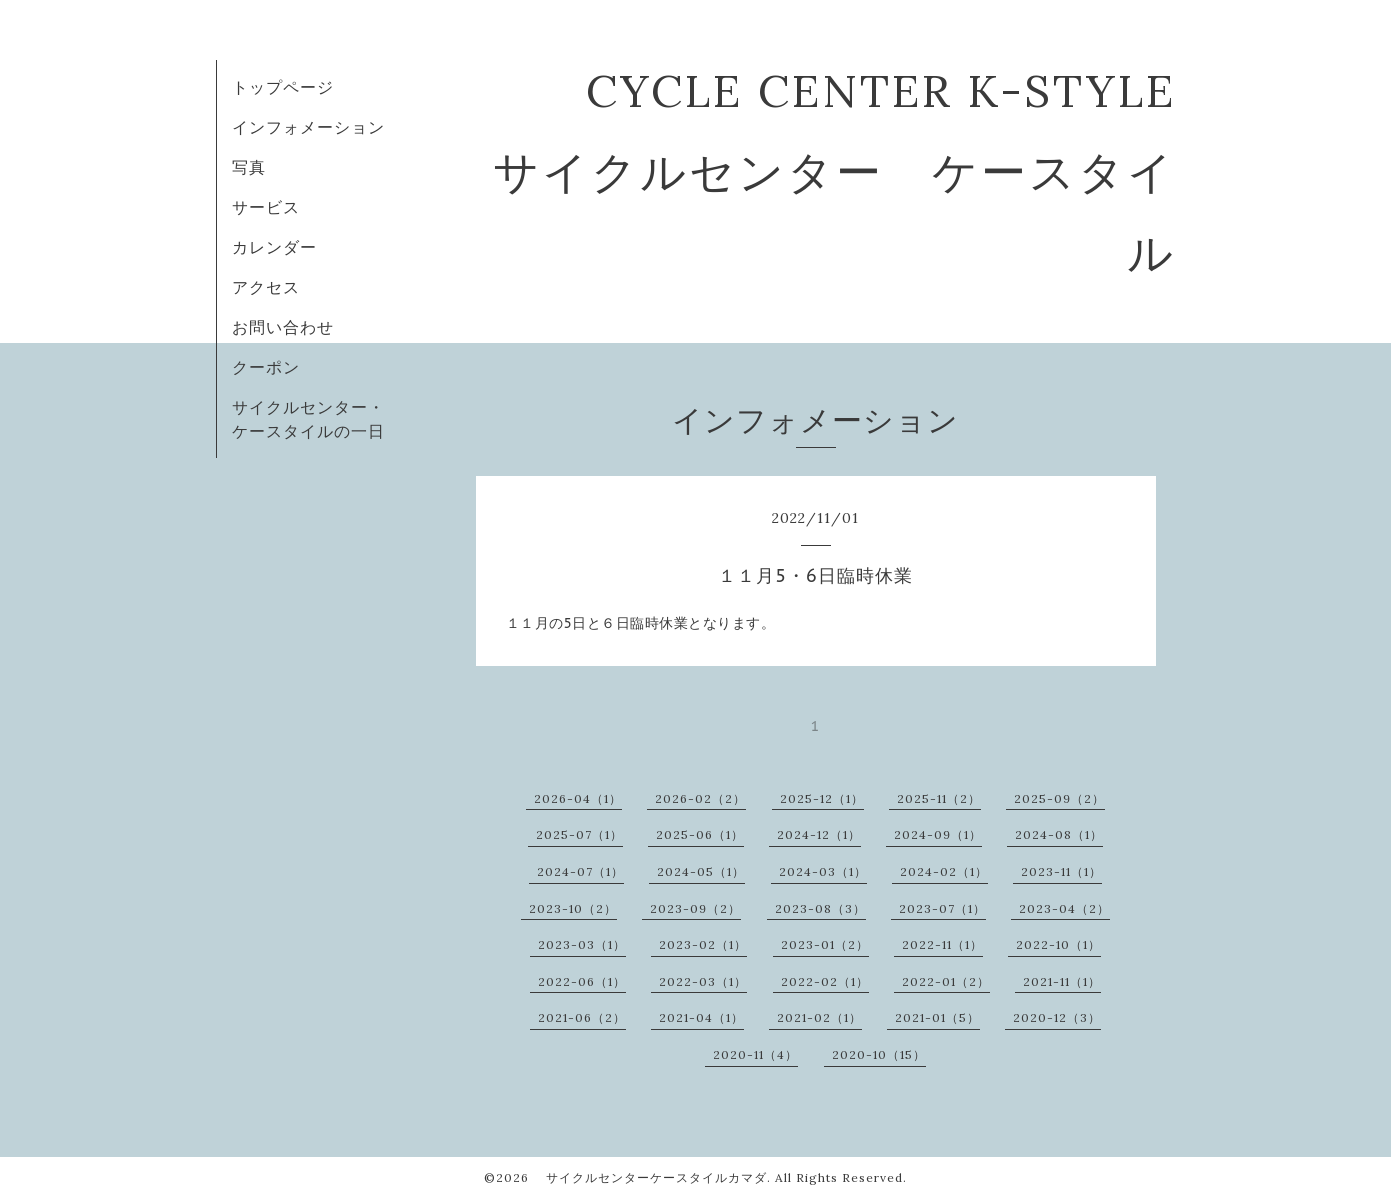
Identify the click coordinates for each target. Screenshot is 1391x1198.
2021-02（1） (819, 1017)
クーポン (266, 367)
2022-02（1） (825, 981)
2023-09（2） (695, 908)
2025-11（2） (939, 798)
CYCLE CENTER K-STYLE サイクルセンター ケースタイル (858, 171)
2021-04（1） (701, 1017)
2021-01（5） (937, 1017)
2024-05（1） (701, 871)
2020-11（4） (755, 1054)
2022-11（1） (942, 944)
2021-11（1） (1062, 981)
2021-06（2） (582, 1017)
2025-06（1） (700, 834)
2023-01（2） (825, 944)
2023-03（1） (582, 944)
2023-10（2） (573, 908)
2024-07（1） (580, 871)
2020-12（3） (1057, 1017)
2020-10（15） (879, 1054)
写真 (249, 167)
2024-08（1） (1059, 834)
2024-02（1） (944, 871)
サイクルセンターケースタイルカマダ (650, 1177)
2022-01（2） (946, 981)
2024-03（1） (823, 871)
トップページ (283, 87)
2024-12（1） (819, 834)
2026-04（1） (578, 798)
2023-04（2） (1064, 908)
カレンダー (274, 247)
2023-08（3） (820, 908)
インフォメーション (308, 127)
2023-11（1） (1061, 871)
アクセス (266, 287)
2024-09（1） (938, 834)
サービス (266, 207)
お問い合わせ (283, 327)
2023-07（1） (942, 908)
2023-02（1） (703, 944)
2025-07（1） (579, 834)
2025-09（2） (1059, 798)
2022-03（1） (703, 981)
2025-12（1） (822, 798)
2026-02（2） (700, 798)
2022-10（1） (1058, 944)
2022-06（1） (582, 981)
